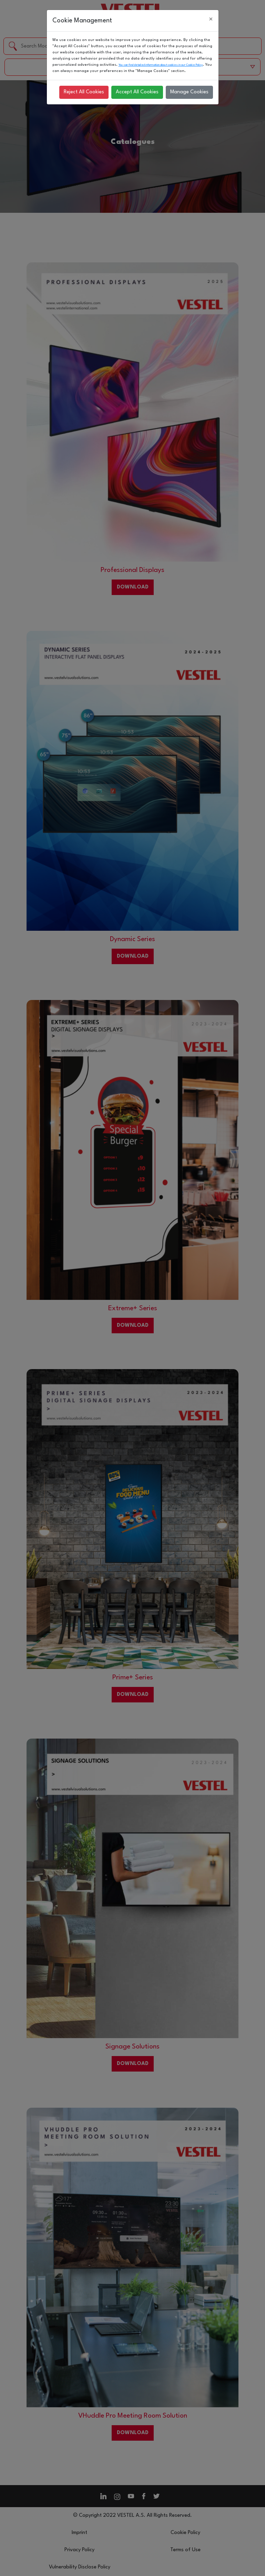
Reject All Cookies (84, 92)
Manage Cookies (189, 92)
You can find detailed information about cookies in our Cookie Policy (161, 64)
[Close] (210, 19)
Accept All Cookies (137, 92)
